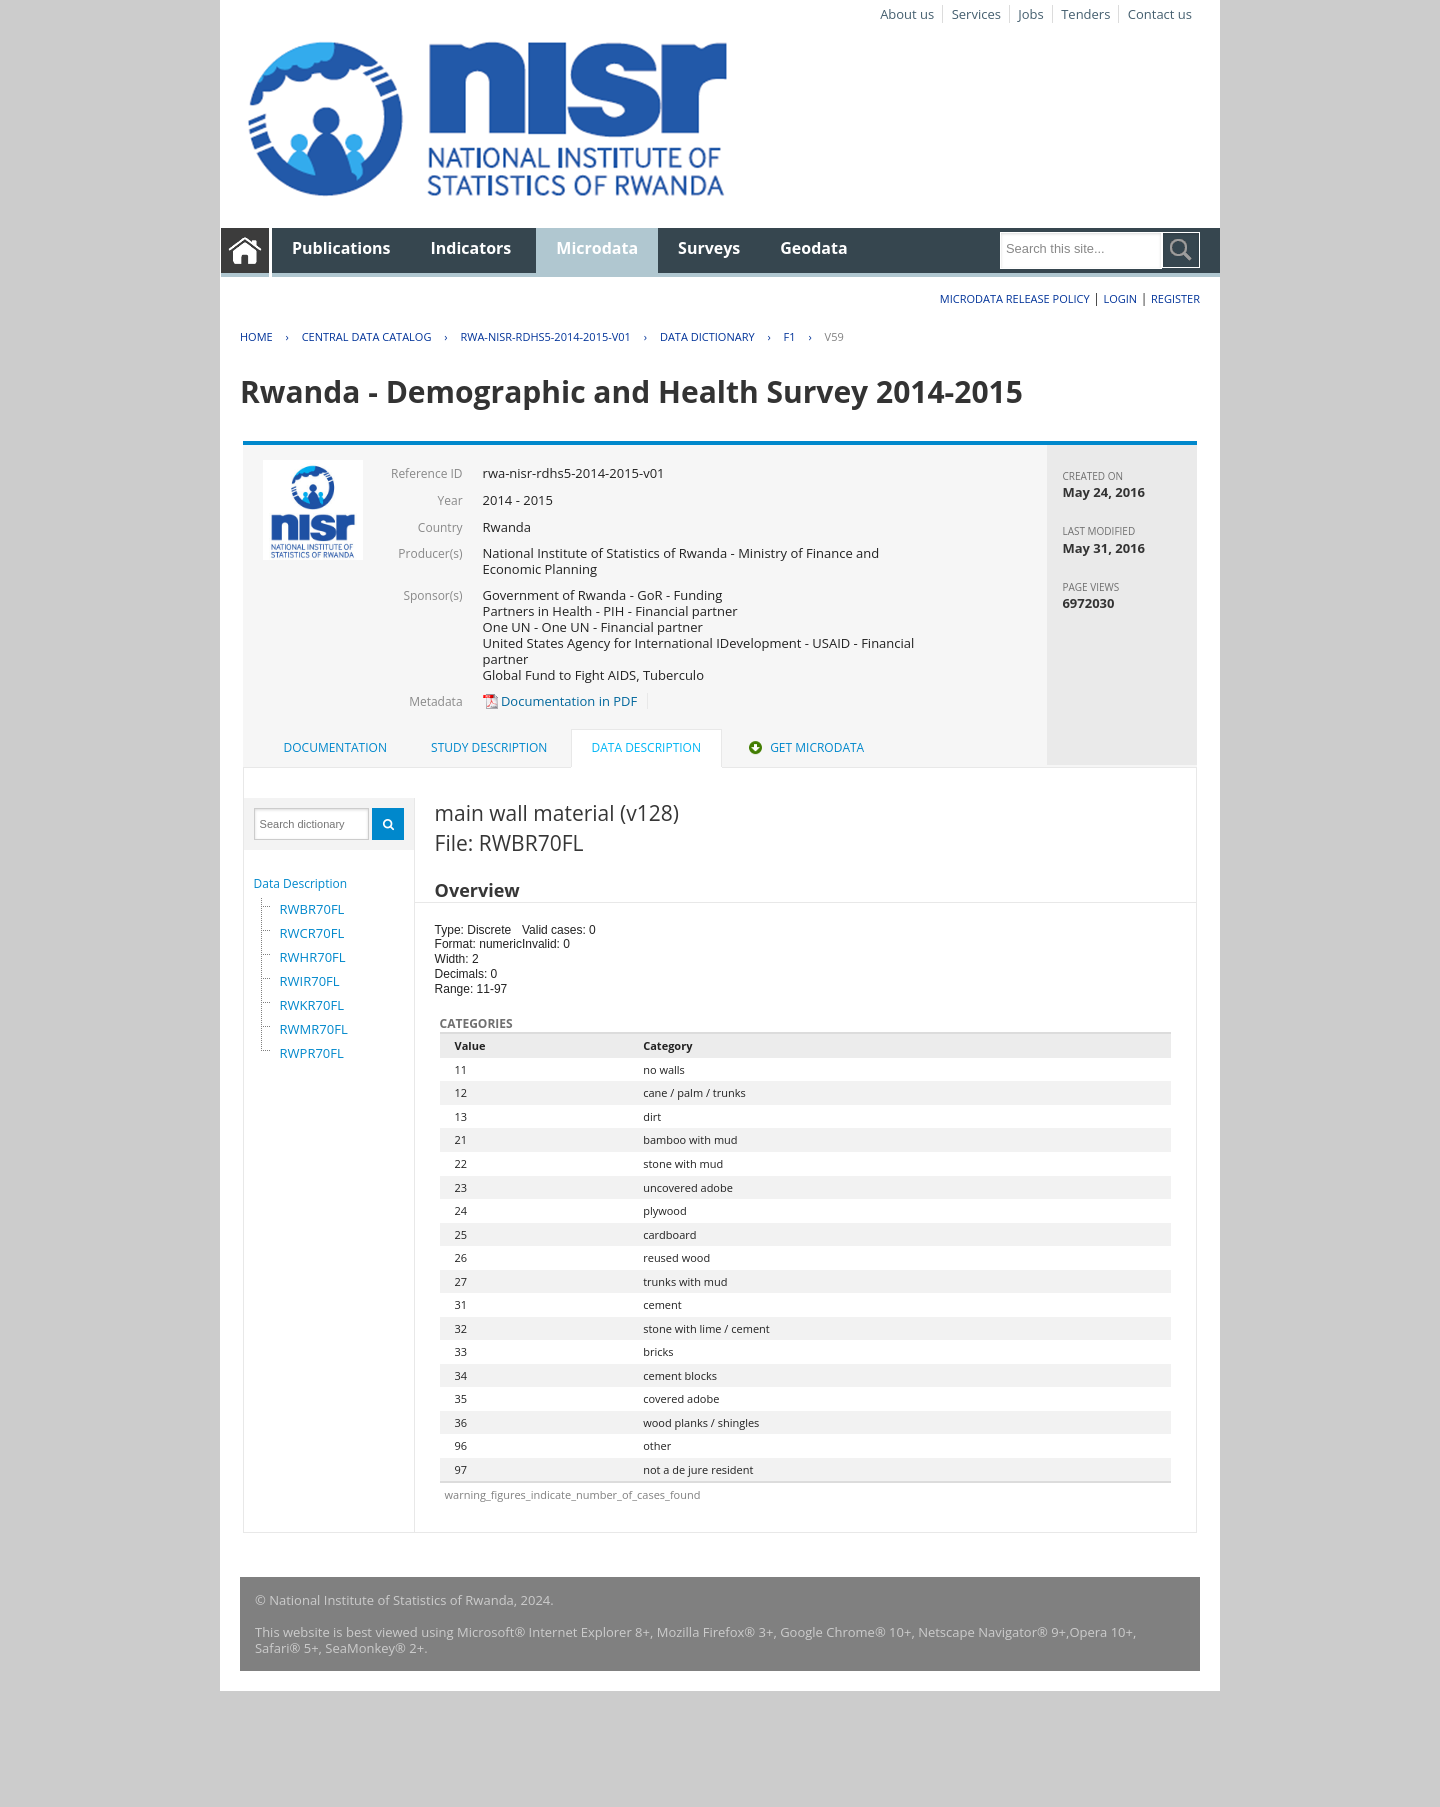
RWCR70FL (312, 933)
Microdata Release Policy (1015, 298)
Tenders (1085, 14)
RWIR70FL (310, 981)
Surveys (709, 248)
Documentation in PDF (560, 701)
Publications (341, 248)
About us (907, 14)
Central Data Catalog (367, 336)
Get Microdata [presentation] (804, 747)
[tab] (335, 748)
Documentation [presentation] (335, 747)
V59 (834, 336)
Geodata (813, 248)
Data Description (301, 883)
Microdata (597, 248)
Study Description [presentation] (489, 747)
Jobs (1030, 14)
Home (256, 336)
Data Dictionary (707, 336)
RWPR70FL (312, 1053)
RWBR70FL (312, 909)
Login (1120, 298)
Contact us (1160, 14)
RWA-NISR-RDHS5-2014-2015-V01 (545, 336)
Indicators (471, 248)
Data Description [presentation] (646, 747)
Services (976, 14)
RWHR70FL (313, 957)
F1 (790, 336)
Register (1175, 298)
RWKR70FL (312, 1005)
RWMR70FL (314, 1029)
